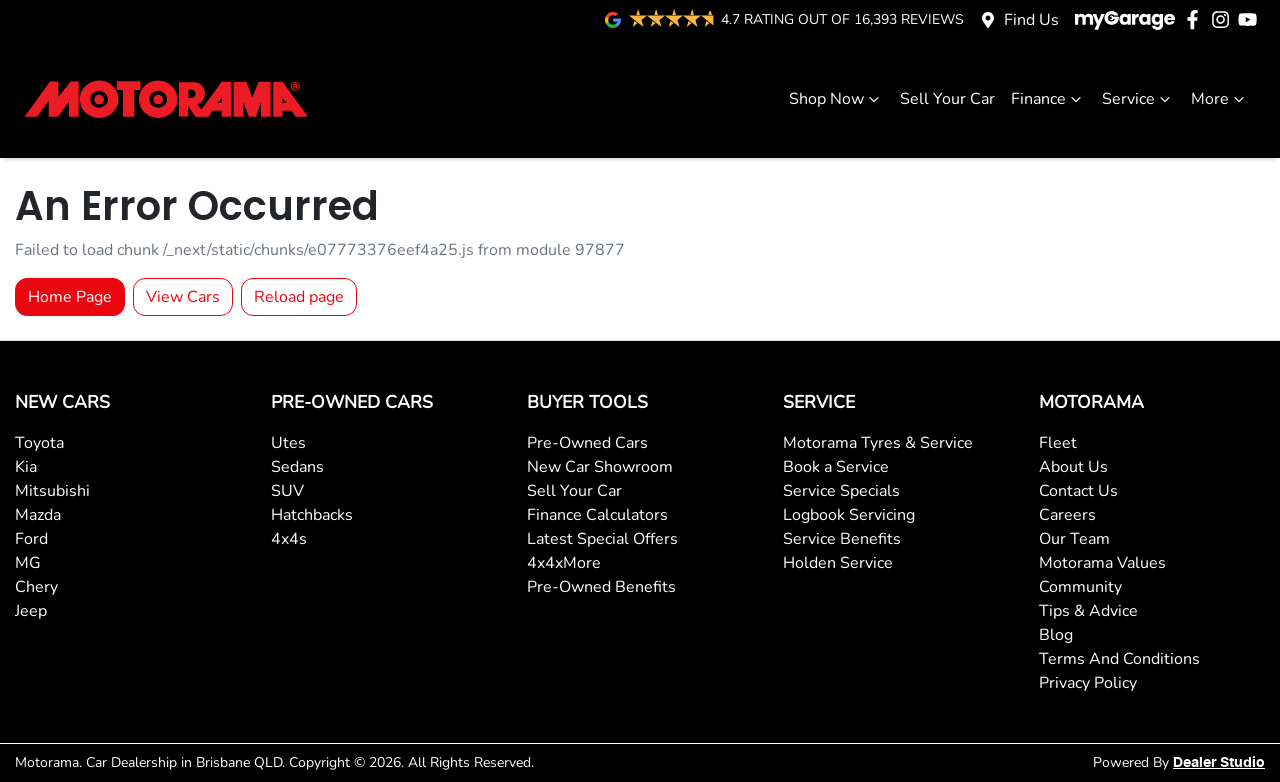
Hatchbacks (312, 515)
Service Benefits (842, 539)
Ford (31, 539)
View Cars (183, 297)
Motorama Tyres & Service (878, 443)
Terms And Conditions (1119, 659)
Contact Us (1078, 491)
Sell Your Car (947, 99)
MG (28, 563)
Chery (36, 587)
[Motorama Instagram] (1224, 19)
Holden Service (838, 563)
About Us (1073, 467)
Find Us (1031, 20)
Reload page (299, 297)
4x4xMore (564, 563)
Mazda (38, 515)
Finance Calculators (597, 515)
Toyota (39, 443)
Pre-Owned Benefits (601, 587)
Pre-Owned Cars (587, 443)
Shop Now (836, 99)
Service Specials (841, 491)
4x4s (289, 539)
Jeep (31, 611)
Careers (1067, 515)
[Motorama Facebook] (1196, 19)
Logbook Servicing (849, 515)
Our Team (1074, 539)
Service (1138, 99)
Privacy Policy (1088, 683)
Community (1080, 587)
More (1220, 99)
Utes (288, 443)
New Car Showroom (600, 467)
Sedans (297, 467)
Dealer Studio (1219, 763)
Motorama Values (1102, 563)
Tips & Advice (1088, 611)
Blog (1056, 635)
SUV (287, 491)
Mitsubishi (52, 491)
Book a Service (836, 467)
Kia (26, 467)
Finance (1048, 99)
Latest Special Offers (602, 539)
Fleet (1058, 443)
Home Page (70, 297)
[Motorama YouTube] (1251, 19)
